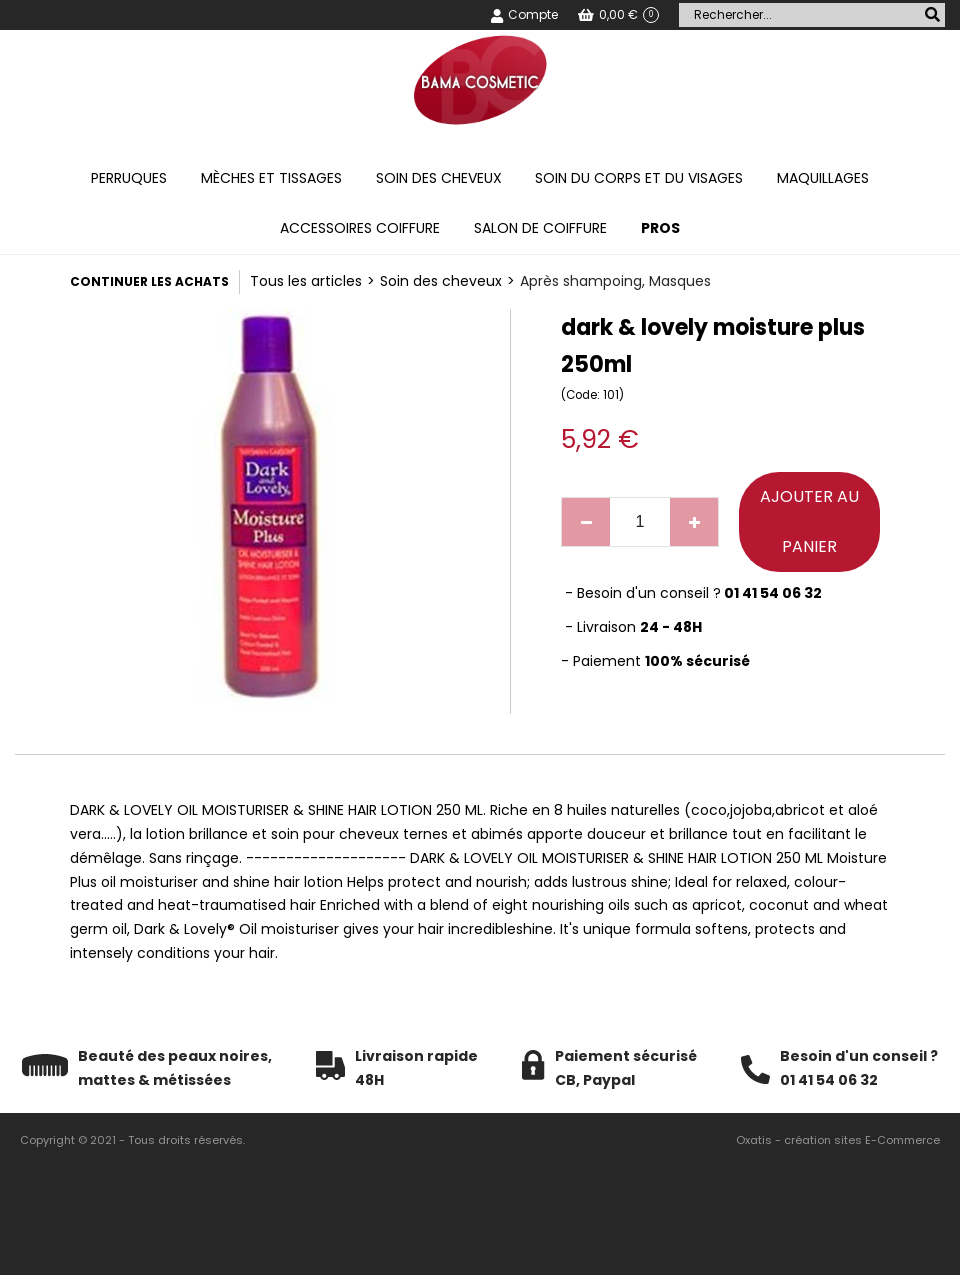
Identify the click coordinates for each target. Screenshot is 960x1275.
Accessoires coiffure (360, 228)
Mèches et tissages (271, 178)
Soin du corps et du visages (639, 178)
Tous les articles (306, 281)
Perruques (129, 178)
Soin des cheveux (439, 178)
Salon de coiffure (540, 228)
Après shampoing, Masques (615, 281)
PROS (660, 228)
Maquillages (823, 178)
